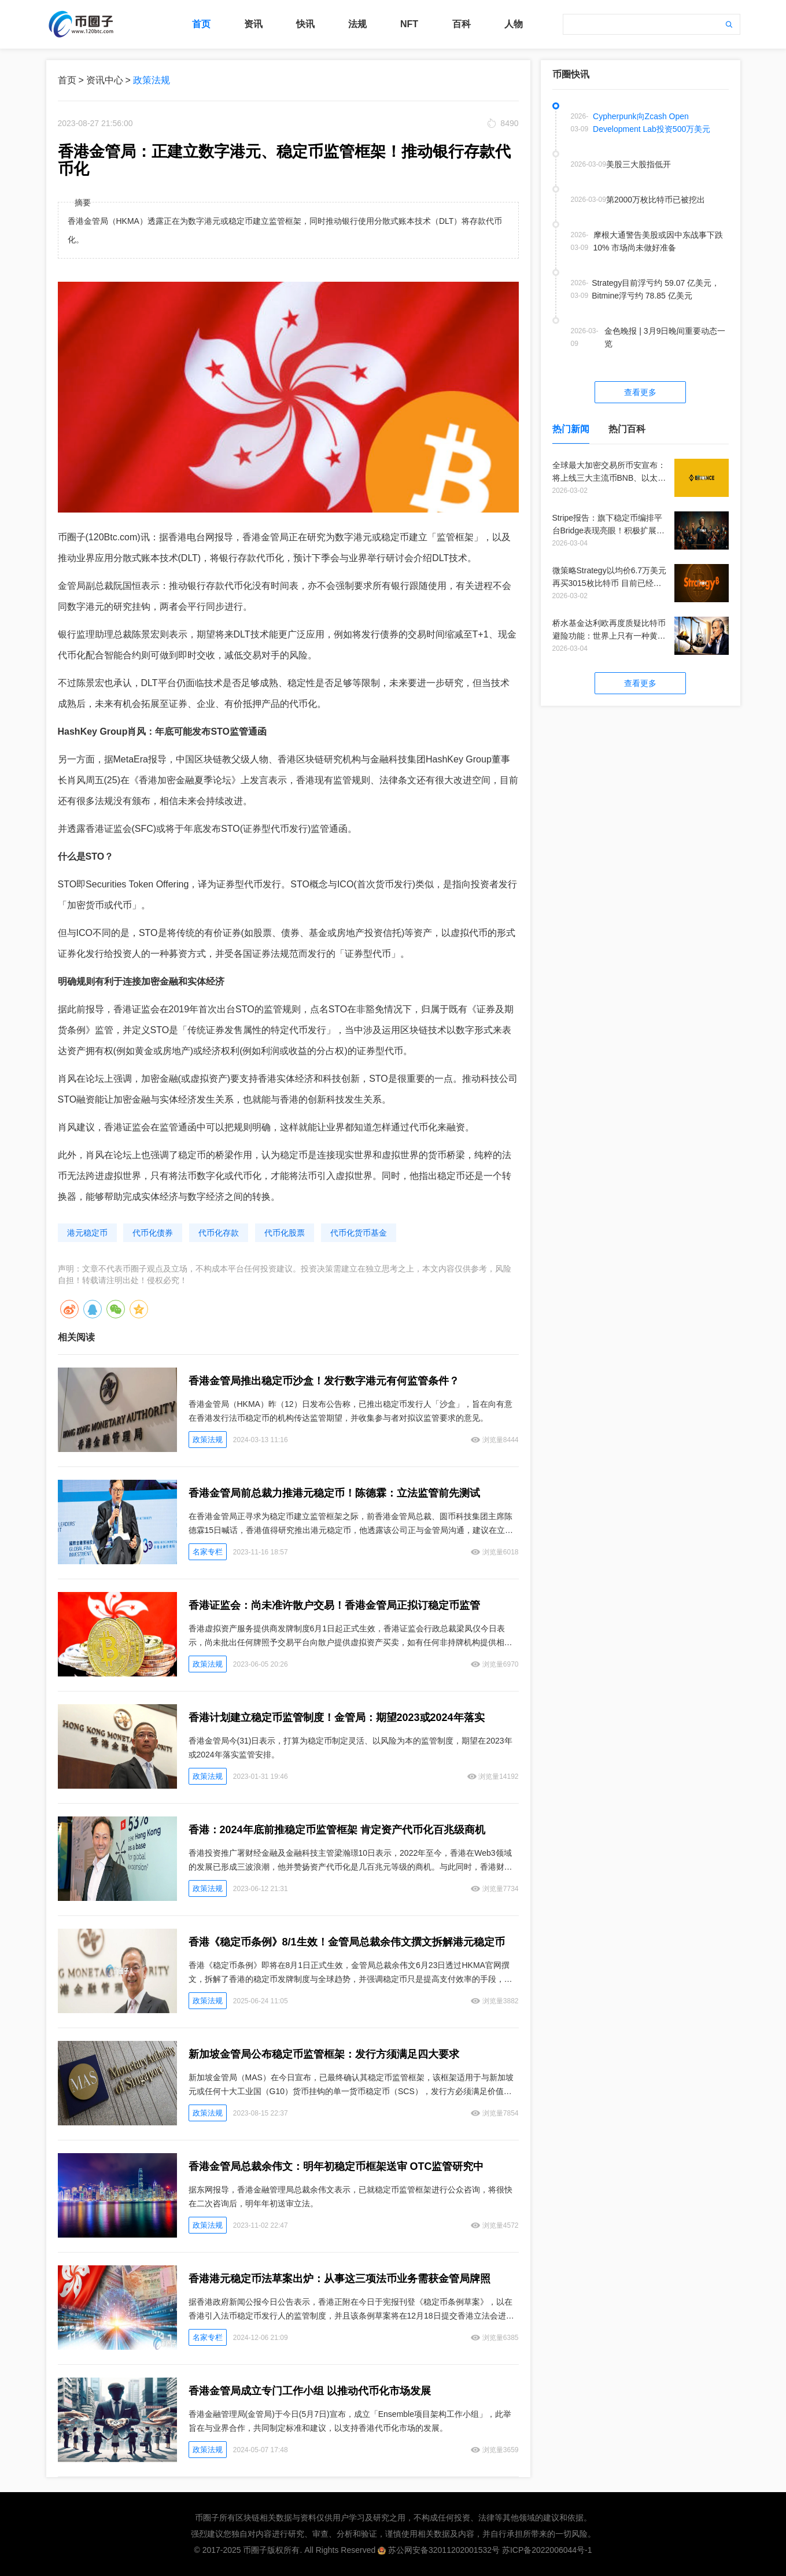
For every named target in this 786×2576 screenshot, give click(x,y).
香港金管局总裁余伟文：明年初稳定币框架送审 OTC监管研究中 (336, 2166)
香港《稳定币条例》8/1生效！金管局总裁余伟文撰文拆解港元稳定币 (347, 1942)
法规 (357, 24)
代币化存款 (218, 1232)
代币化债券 (152, 1232)
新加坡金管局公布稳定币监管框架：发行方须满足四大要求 (324, 2054)
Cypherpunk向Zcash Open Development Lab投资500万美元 (651, 123)
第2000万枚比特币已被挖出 (655, 199)
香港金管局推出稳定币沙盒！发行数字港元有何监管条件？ (324, 1381)
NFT (409, 24)
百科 (461, 24)
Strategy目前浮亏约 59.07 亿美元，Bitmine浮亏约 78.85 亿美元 (655, 289)
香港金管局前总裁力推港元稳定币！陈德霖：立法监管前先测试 (334, 1493)
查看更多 (640, 392)
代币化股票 (284, 1232)
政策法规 (151, 80)
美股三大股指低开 (638, 164)
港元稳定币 (87, 1232)
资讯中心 (104, 80)
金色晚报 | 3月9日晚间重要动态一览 (664, 337)
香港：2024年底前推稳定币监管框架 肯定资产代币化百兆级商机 (337, 1830)
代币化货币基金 (358, 1232)
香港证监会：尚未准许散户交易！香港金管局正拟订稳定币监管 (334, 1605)
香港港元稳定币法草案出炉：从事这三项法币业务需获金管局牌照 (339, 2278)
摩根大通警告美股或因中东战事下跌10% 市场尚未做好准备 (658, 241)
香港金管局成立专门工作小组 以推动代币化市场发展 (310, 2391)
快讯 (305, 24)
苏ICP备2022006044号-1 (547, 2550)
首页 (201, 24)
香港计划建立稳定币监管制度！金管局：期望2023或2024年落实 (337, 1717)
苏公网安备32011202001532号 (444, 2550)
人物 (513, 24)
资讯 (253, 24)
